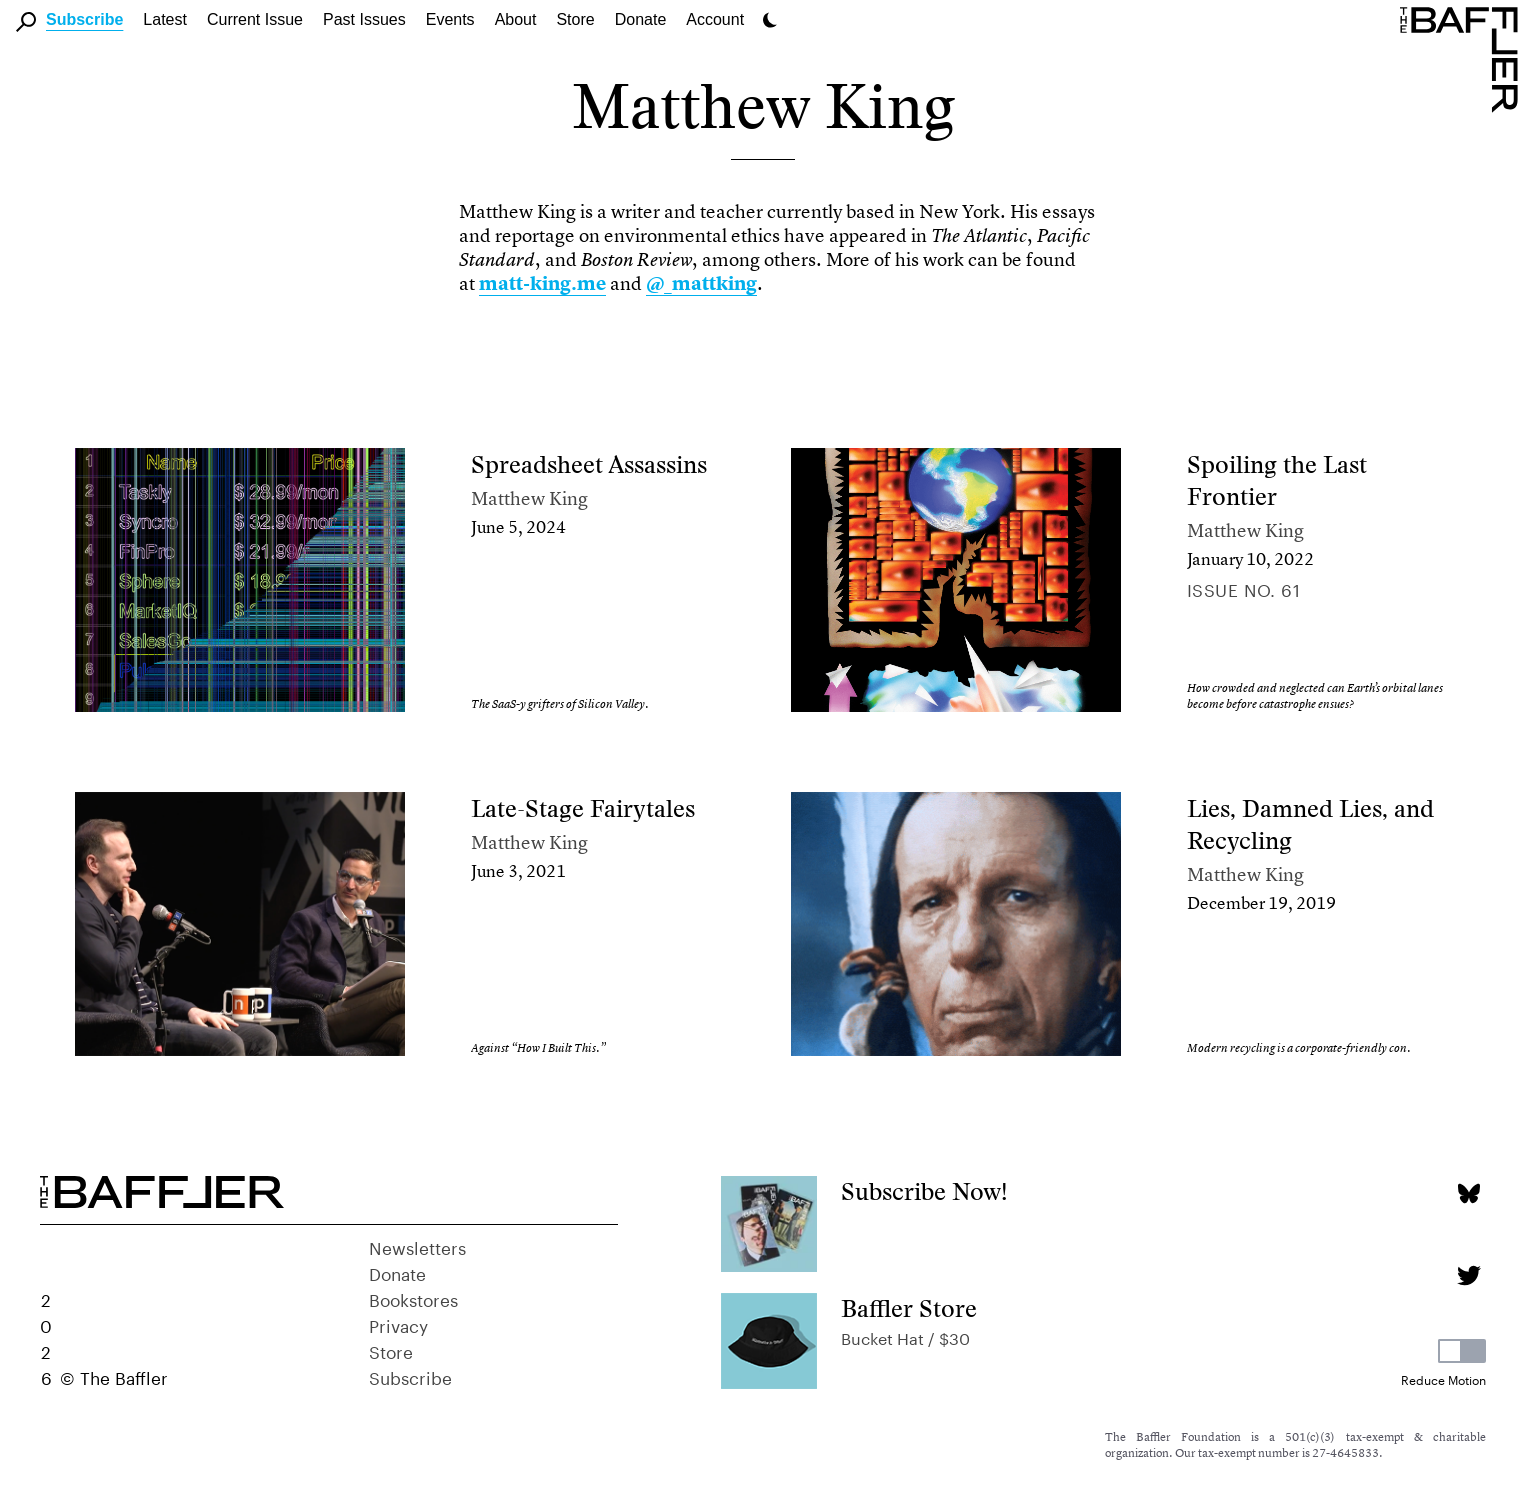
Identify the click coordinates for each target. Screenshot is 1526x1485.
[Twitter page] (1468, 1275)
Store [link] (575, 19)
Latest (165, 19)
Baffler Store (909, 1308)
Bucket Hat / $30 (905, 1336)
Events (450, 19)
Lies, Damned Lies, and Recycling (1310, 824)
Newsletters (417, 1246)
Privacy (398, 1324)
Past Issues (364, 19)
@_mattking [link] (701, 283)
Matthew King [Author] (529, 498)
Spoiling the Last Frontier (1277, 480)
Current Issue (255, 19)
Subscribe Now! (924, 1191)
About (516, 19)
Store (391, 1350)
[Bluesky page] (1468, 1193)
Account (715, 19)
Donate (641, 19)
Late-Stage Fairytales (583, 808)
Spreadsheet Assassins (589, 464)
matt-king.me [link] (542, 283)
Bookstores (413, 1298)
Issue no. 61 (1243, 588)
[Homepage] (1463, 58)
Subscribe (84, 19)
